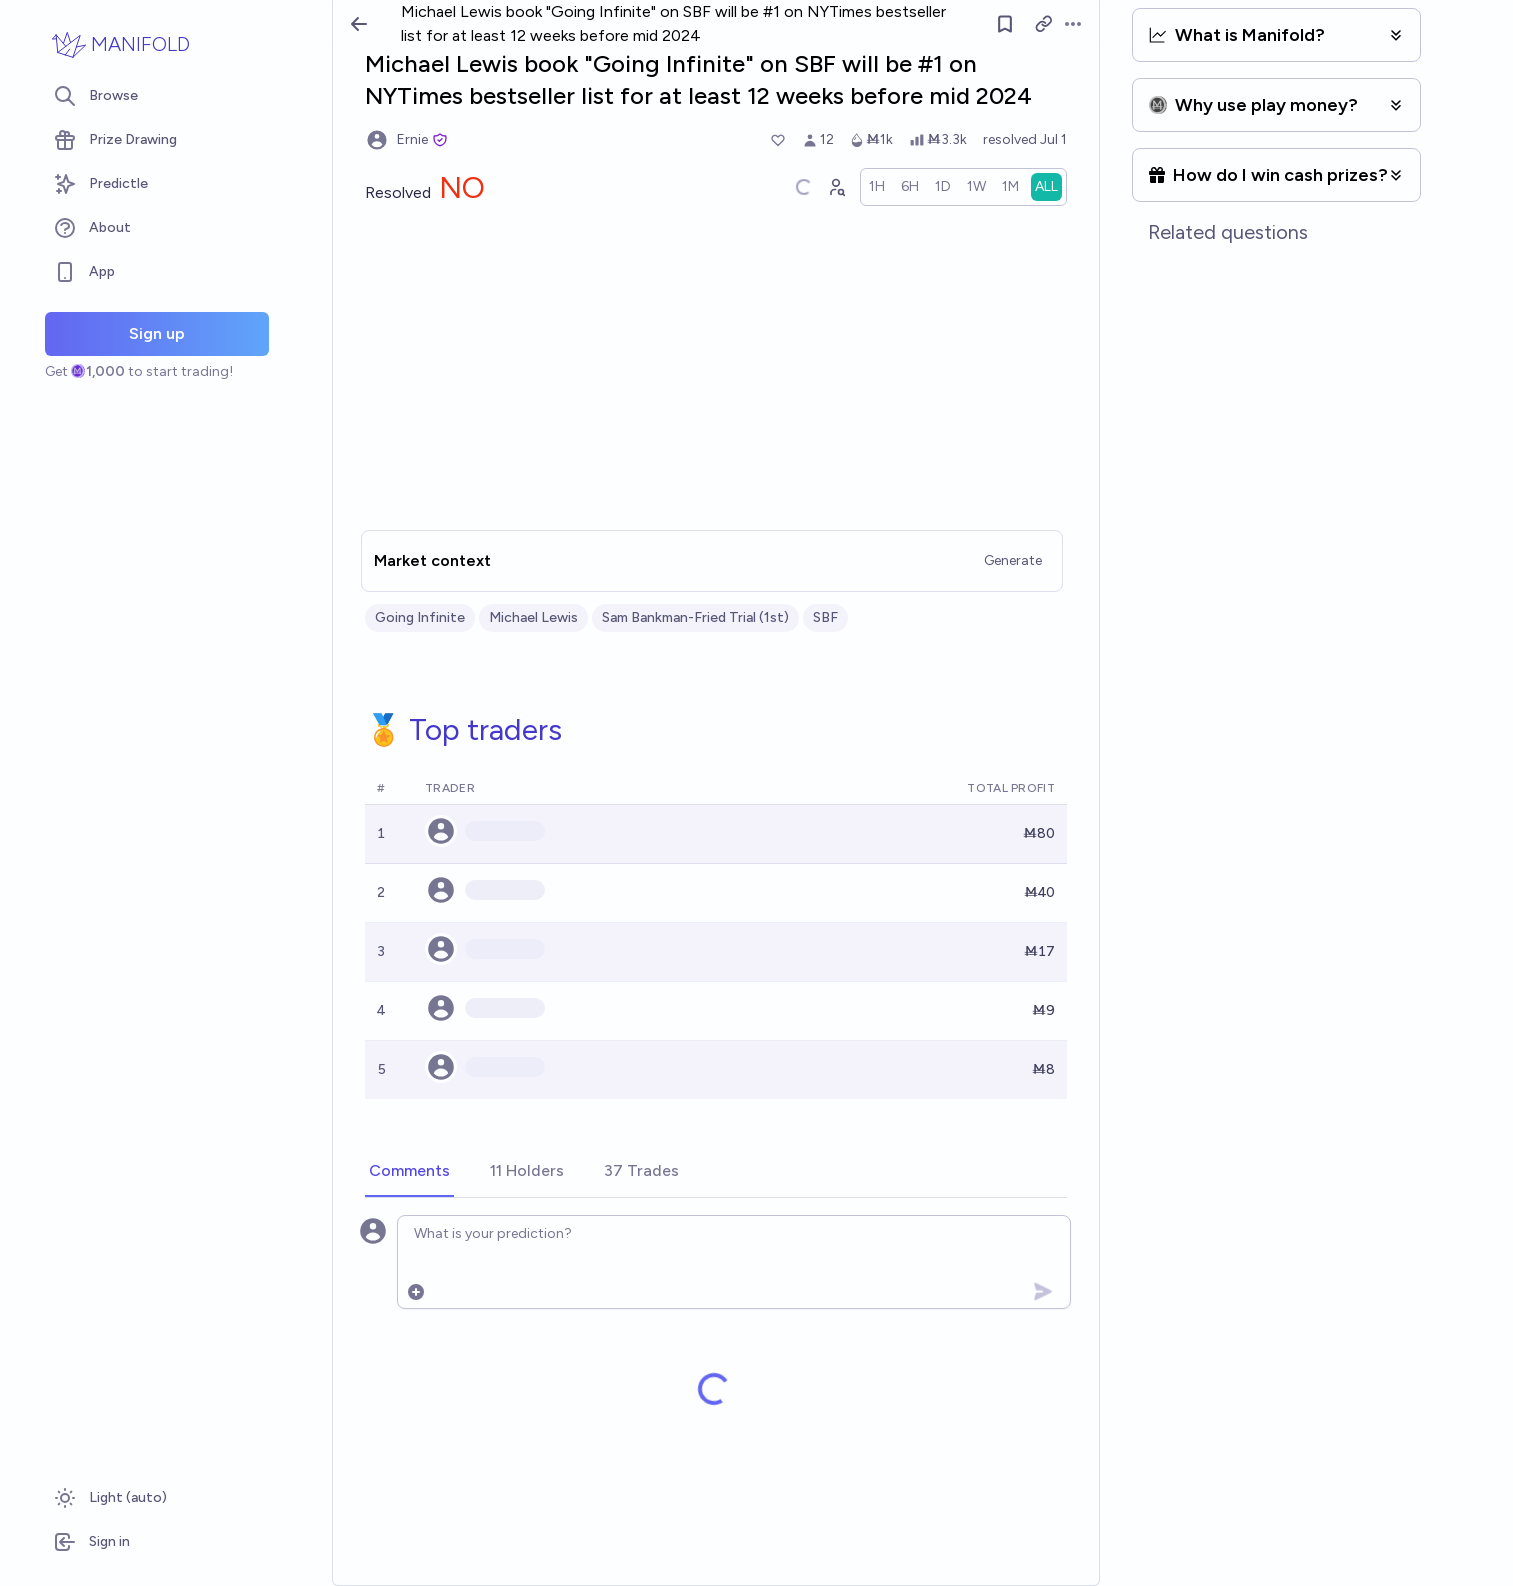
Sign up (157, 333)
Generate (1013, 560)
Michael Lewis (533, 617)
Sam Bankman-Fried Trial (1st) (695, 617)
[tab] (409, 1172)
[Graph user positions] (836, 187)
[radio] (877, 187)
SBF (825, 617)
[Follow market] (1005, 24)
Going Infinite (420, 617)
